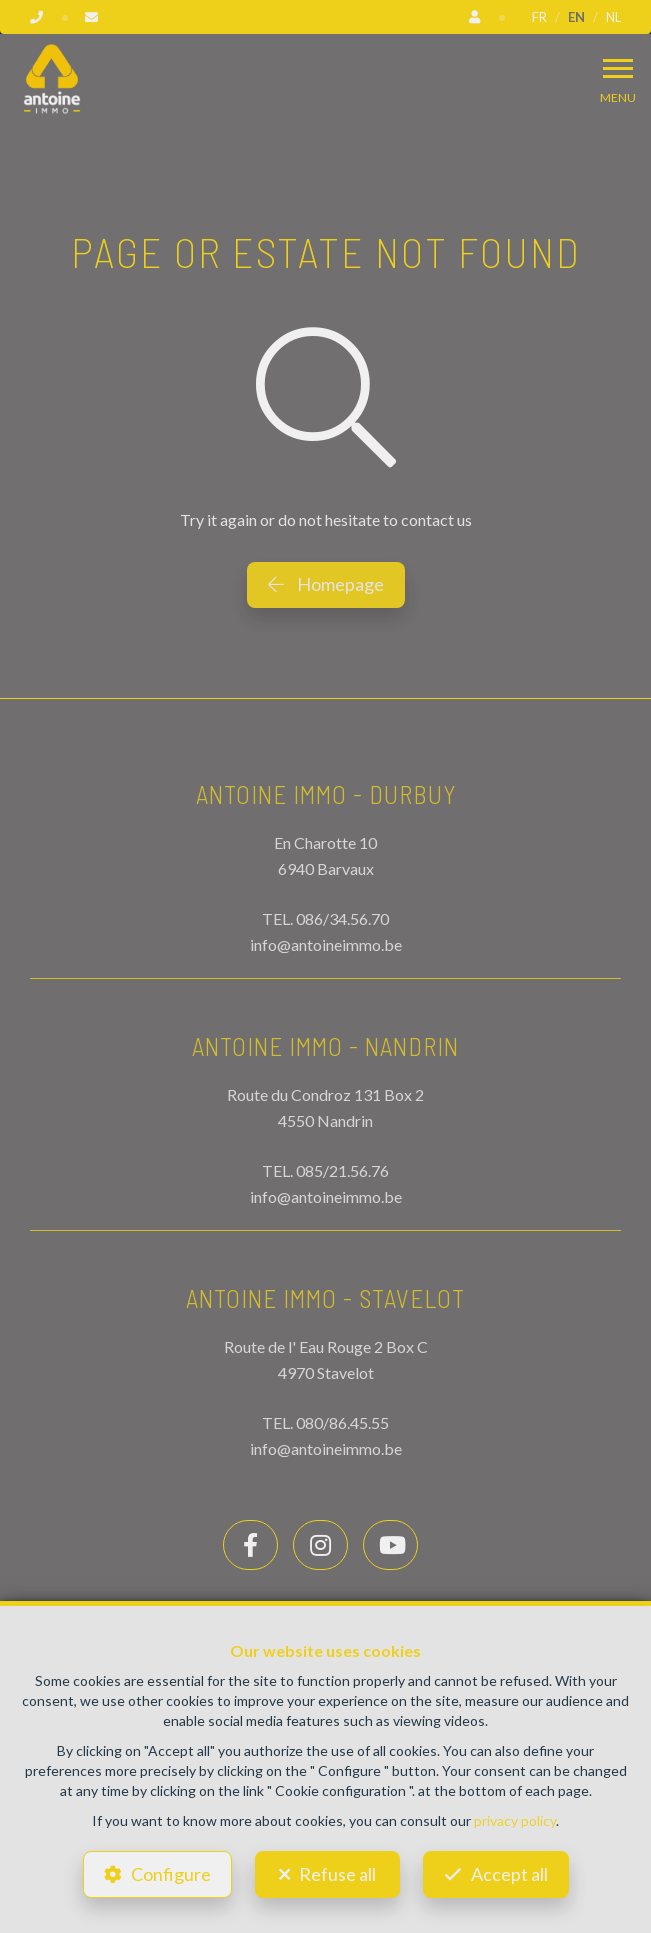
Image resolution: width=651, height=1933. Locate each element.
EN (576, 17)
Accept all (509, 1874)
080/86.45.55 (342, 1422)
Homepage (326, 584)
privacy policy (515, 1820)
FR (539, 17)
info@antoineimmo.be (326, 944)
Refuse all (337, 1874)
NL (613, 17)
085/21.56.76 (342, 1170)
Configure (171, 1874)
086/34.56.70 (342, 918)
